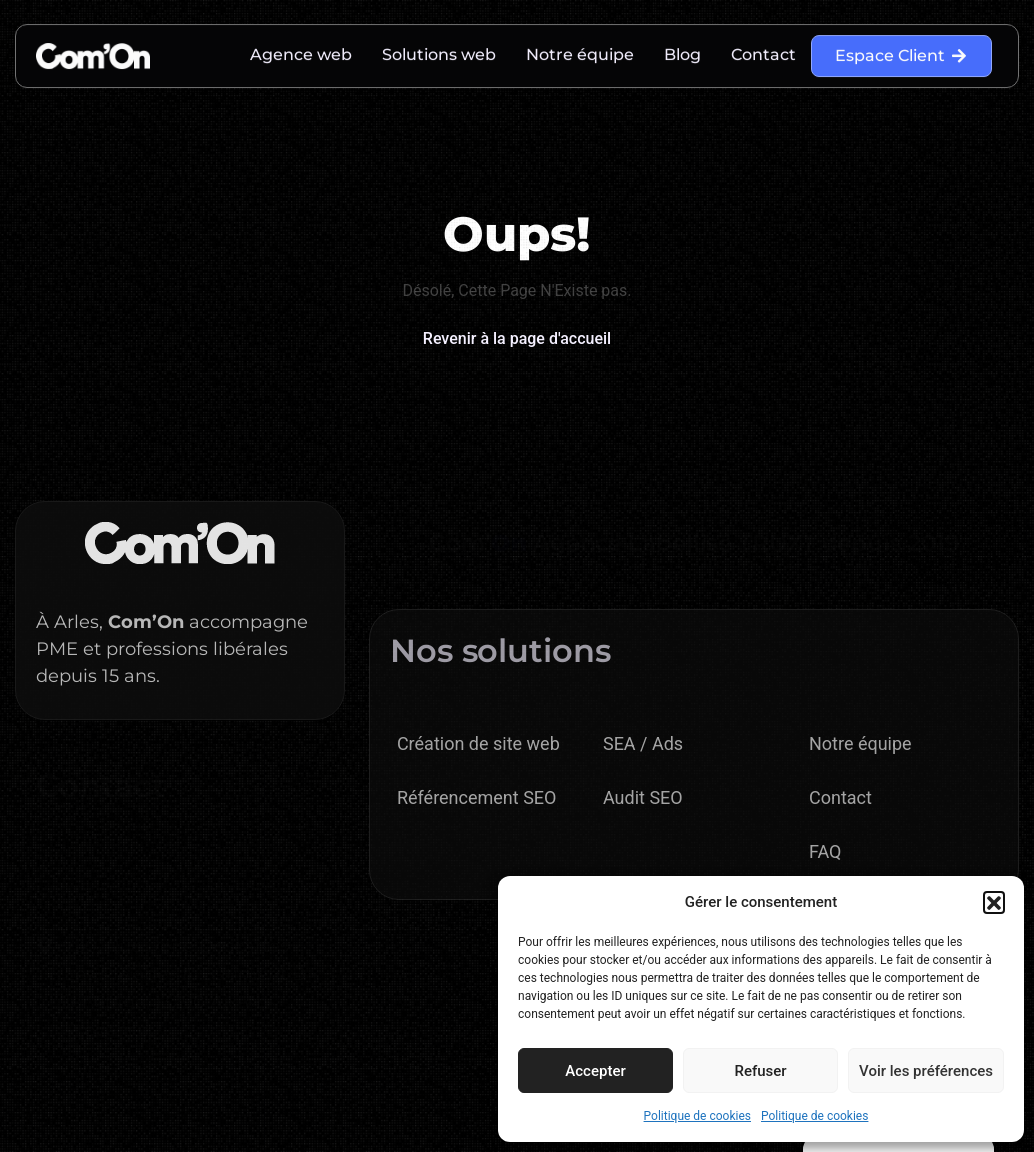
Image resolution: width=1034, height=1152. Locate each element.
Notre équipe (580, 50)
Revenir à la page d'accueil (517, 338)
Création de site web (478, 743)
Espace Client (901, 51)
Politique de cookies (697, 1116)
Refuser (760, 1071)
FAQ (825, 851)
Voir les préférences (926, 1071)
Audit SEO (643, 797)
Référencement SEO (477, 797)
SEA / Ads (643, 743)
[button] (994, 902)
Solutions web (439, 50)
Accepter (595, 1071)
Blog (682, 50)
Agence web (301, 50)
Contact (763, 50)
